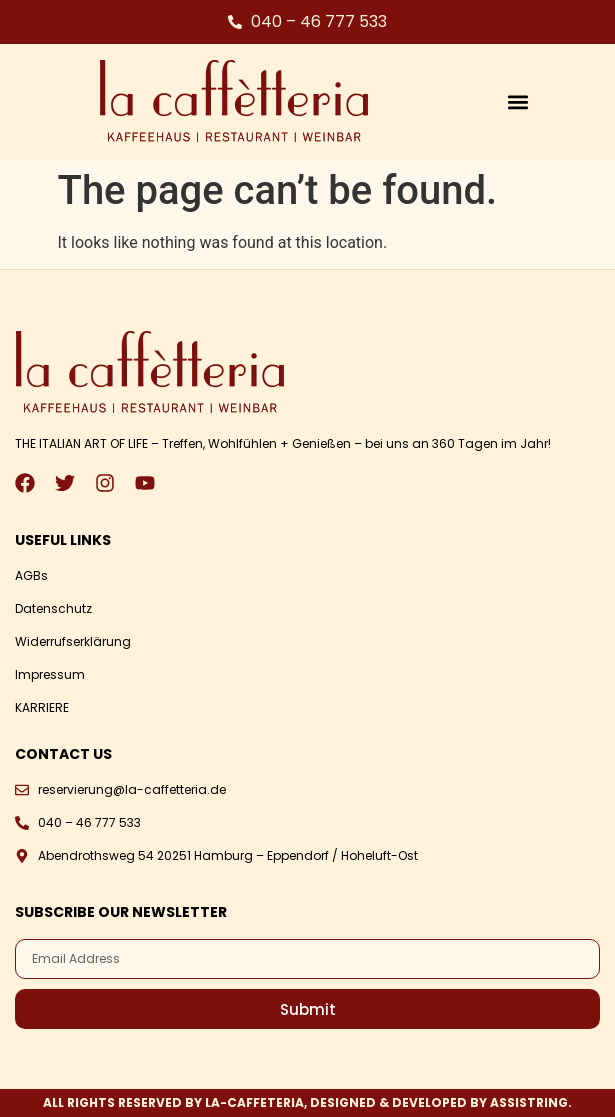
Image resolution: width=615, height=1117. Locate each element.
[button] (517, 101)
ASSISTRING (529, 1102)
